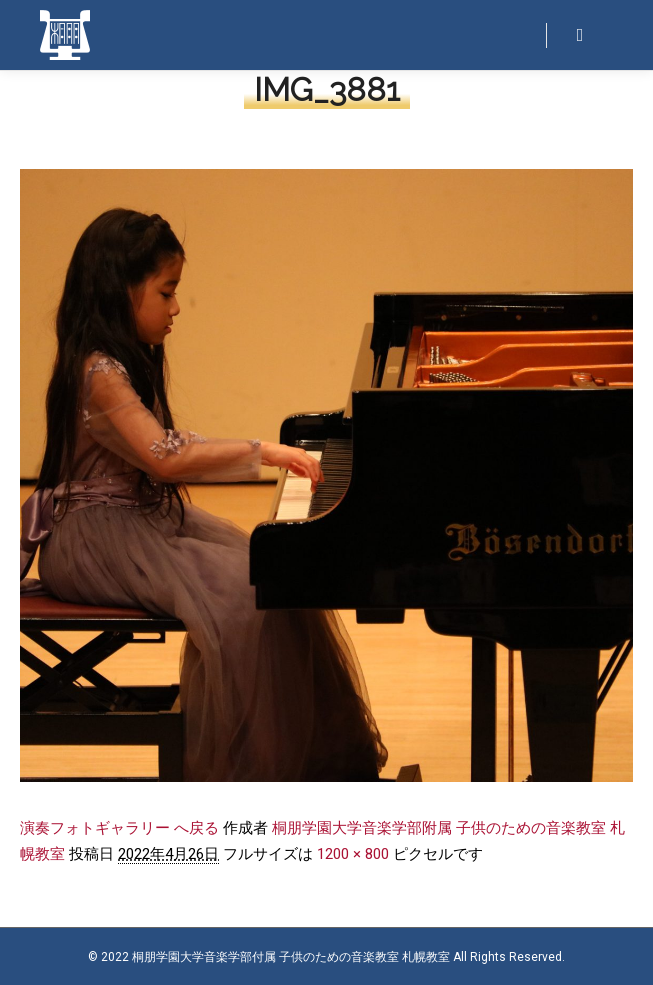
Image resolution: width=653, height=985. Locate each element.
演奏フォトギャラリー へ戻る (119, 828)
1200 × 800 (353, 854)
